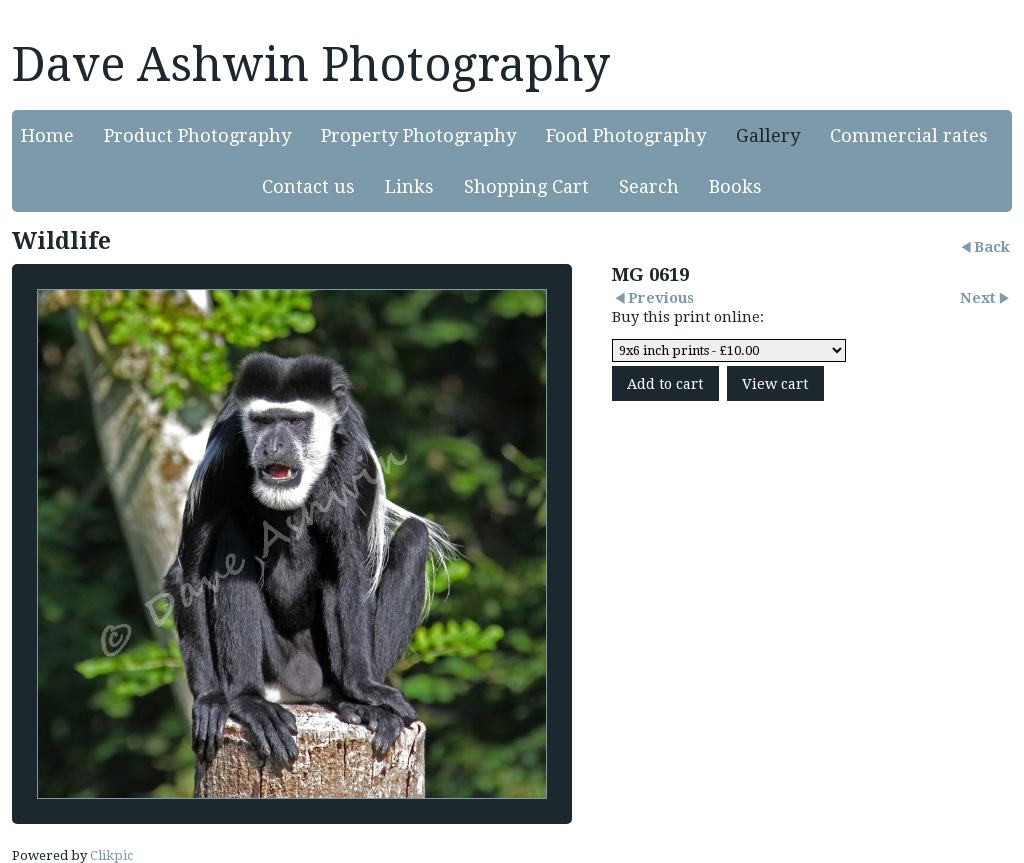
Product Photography (197, 135)
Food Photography (626, 135)
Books (735, 186)
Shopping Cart (526, 186)
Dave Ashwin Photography (311, 64)
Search (649, 186)
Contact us (308, 186)
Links (409, 186)
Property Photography (418, 135)
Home (47, 135)
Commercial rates (909, 135)
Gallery (768, 135)
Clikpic (111, 855)
